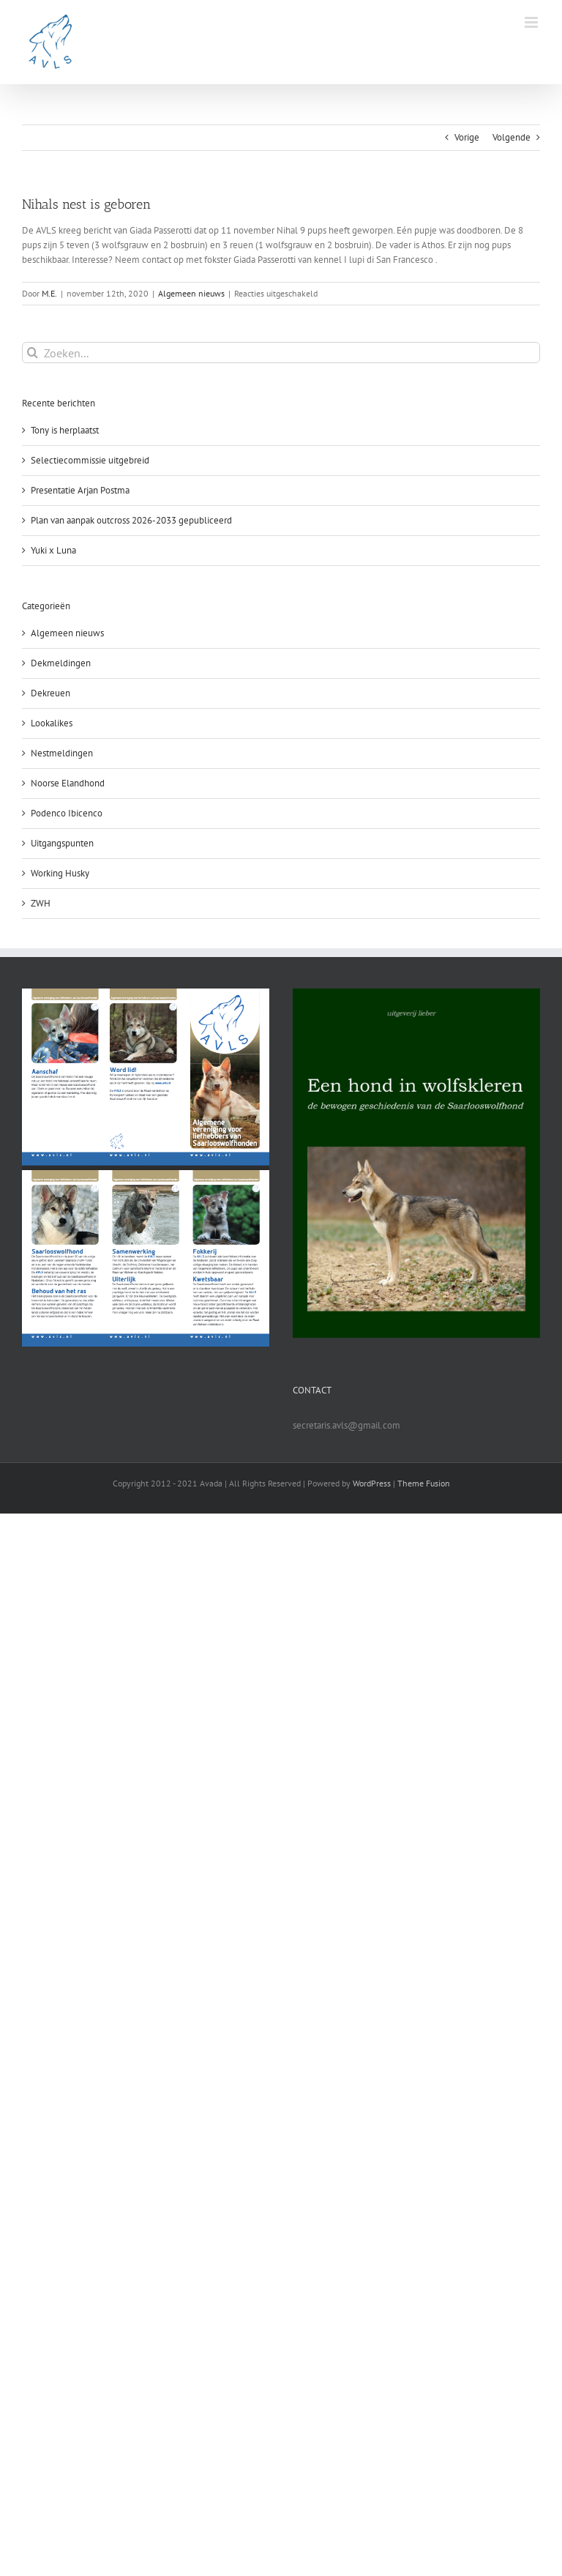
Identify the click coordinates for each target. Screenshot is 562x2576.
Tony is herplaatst (65, 430)
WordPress (372, 1483)
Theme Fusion (423, 1483)
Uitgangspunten (62, 843)
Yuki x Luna (53, 550)
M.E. (49, 293)
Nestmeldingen (62, 753)
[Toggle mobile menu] (532, 22)
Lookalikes (51, 723)
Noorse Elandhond (68, 783)
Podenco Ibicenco (66, 813)
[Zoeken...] (281, 352)
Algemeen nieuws (191, 293)
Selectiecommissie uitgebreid (90, 460)
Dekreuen (50, 693)
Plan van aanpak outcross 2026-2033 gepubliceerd (131, 520)
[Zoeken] (32, 352)
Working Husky (60, 873)
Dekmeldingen (61, 663)
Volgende (511, 137)
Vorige (466, 137)
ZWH (40, 903)
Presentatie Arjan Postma (80, 490)
